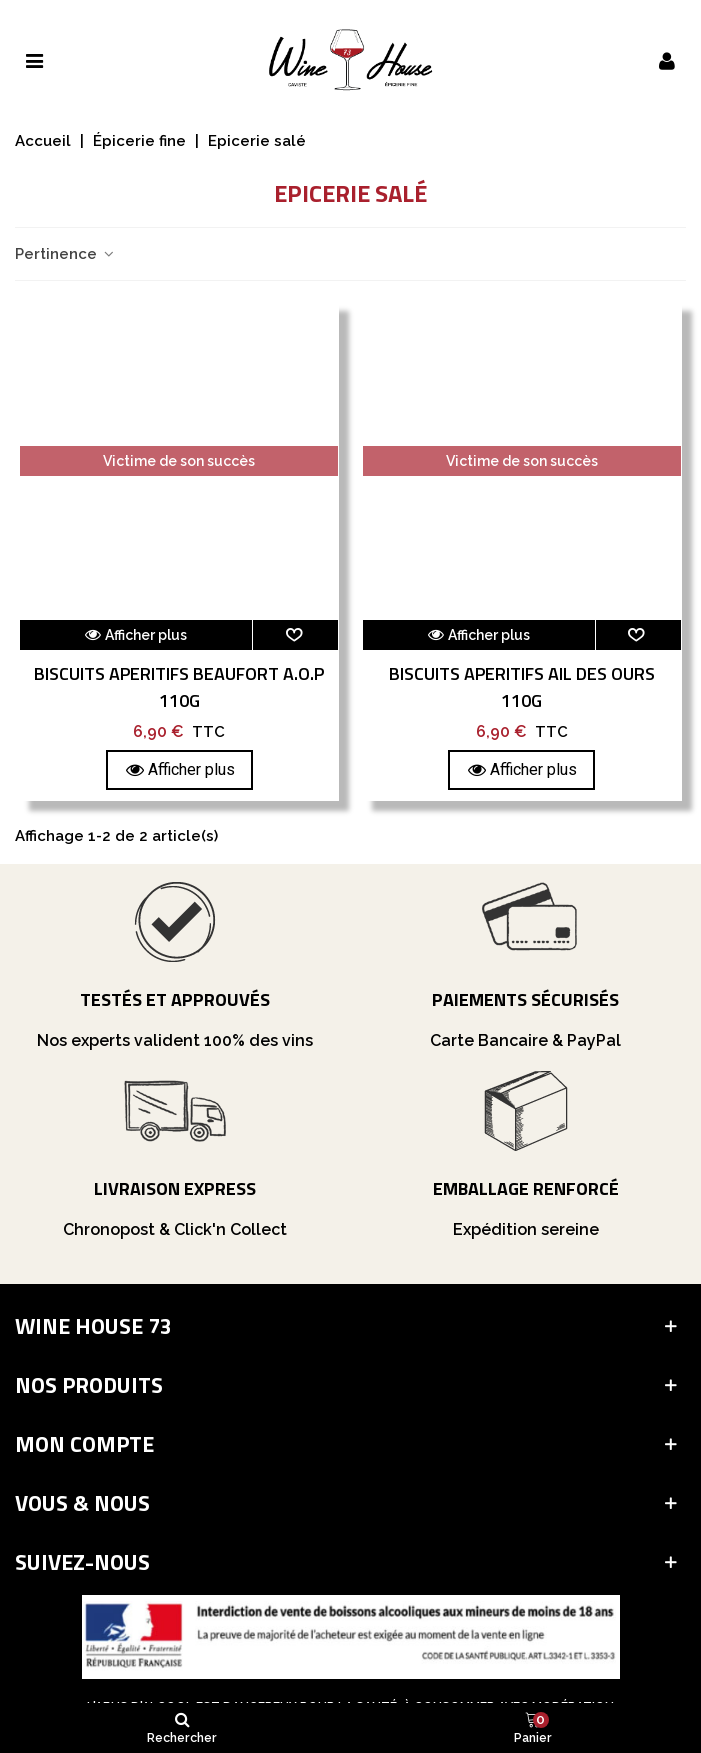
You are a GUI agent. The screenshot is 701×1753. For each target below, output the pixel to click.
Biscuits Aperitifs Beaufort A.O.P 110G (179, 687)
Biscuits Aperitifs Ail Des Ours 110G (522, 687)
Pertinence (65, 254)
